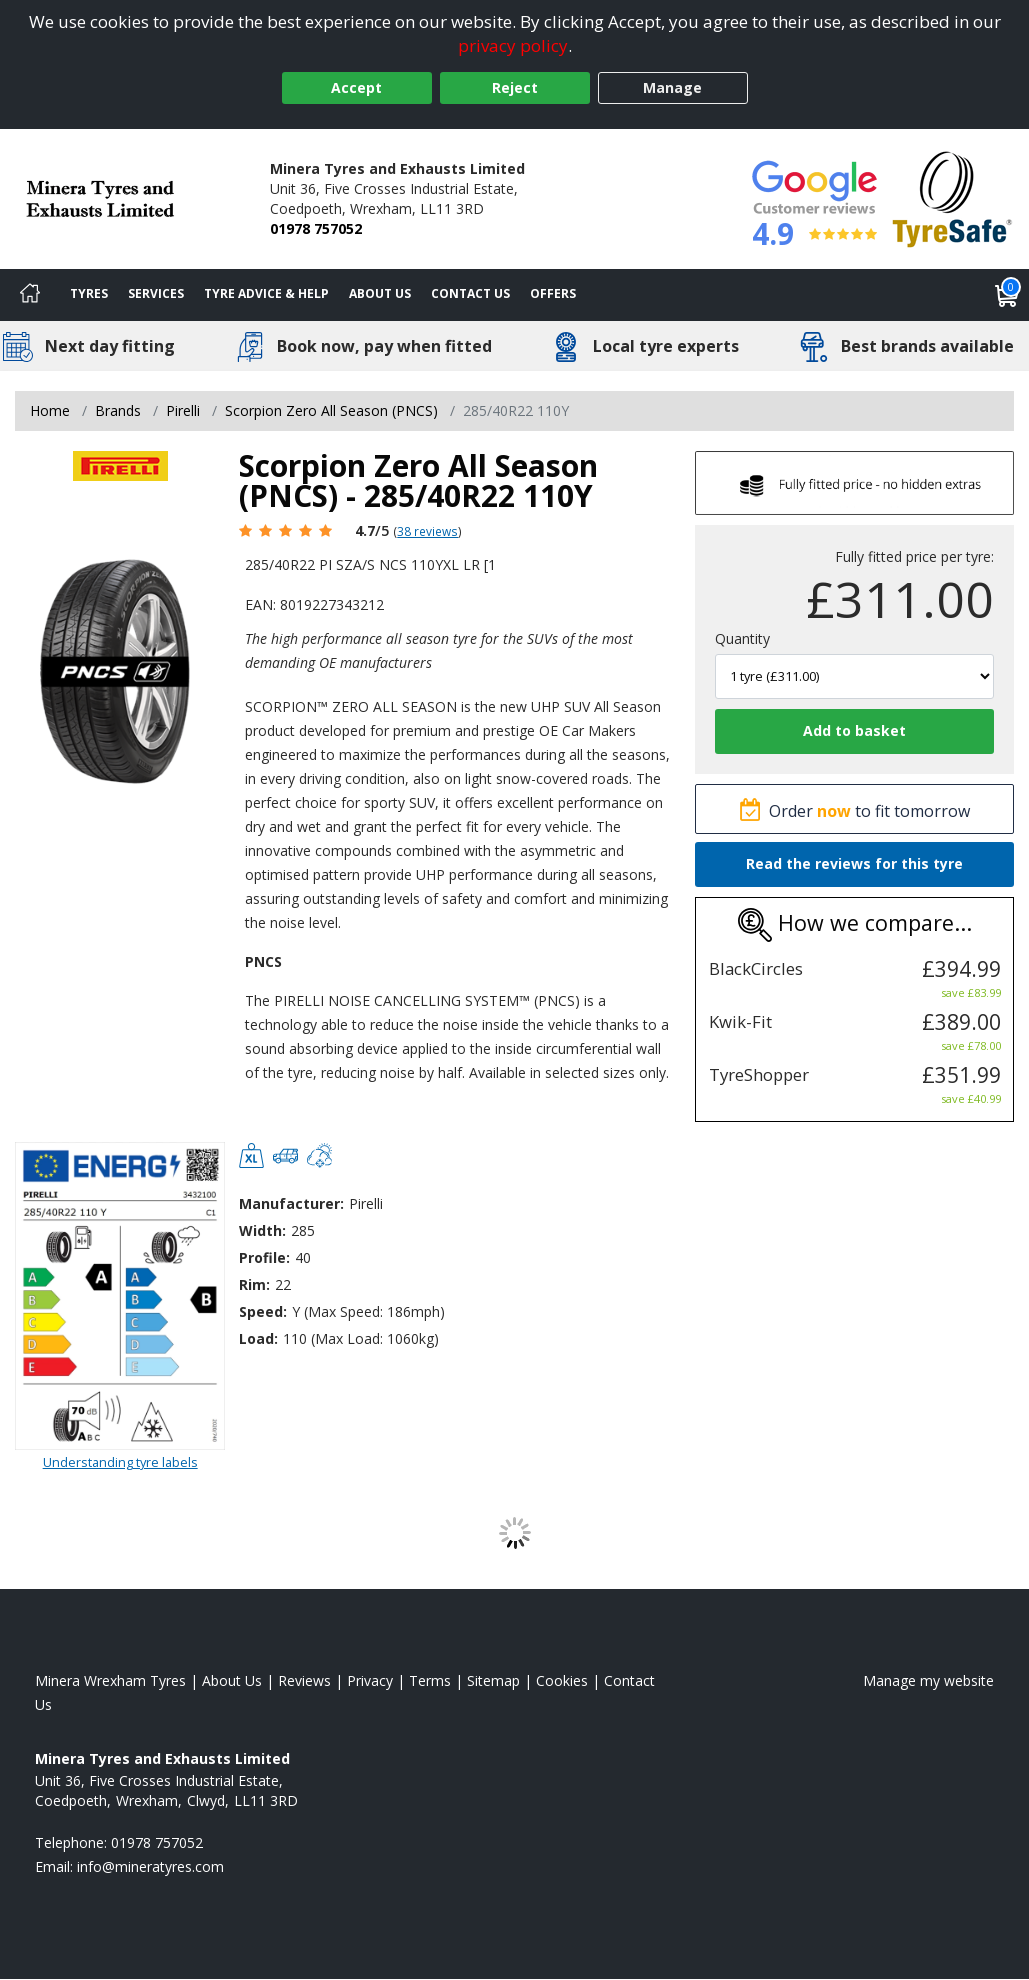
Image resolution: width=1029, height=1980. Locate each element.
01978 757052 (316, 228)
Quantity (742, 638)
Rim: (254, 1284)
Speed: (263, 1311)
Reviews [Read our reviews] (304, 1680)
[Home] (30, 295)
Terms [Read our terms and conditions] (430, 1680)
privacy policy (513, 45)
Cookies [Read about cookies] (562, 1680)
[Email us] (150, 1866)
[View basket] (1007, 295)
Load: (258, 1338)
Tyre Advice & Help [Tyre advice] (266, 293)
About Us (380, 293)
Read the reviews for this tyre (854, 863)
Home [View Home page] (50, 410)
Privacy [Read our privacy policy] (370, 1680)
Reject (515, 87)
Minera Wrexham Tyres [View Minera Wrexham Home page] (110, 1680)
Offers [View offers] (553, 293)
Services (156, 293)
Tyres (89, 293)
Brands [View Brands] (118, 410)
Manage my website (928, 1680)
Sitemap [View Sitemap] (493, 1680)
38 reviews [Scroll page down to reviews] (427, 531)
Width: (262, 1230)
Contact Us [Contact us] (470, 293)
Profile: (264, 1257)
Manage (672, 87)
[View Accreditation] (952, 197)
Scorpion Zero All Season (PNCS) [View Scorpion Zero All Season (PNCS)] (331, 410)
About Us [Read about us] (232, 1680)
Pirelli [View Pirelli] (183, 410)
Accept (356, 87)
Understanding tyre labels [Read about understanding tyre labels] (120, 1462)
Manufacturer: (291, 1203)
